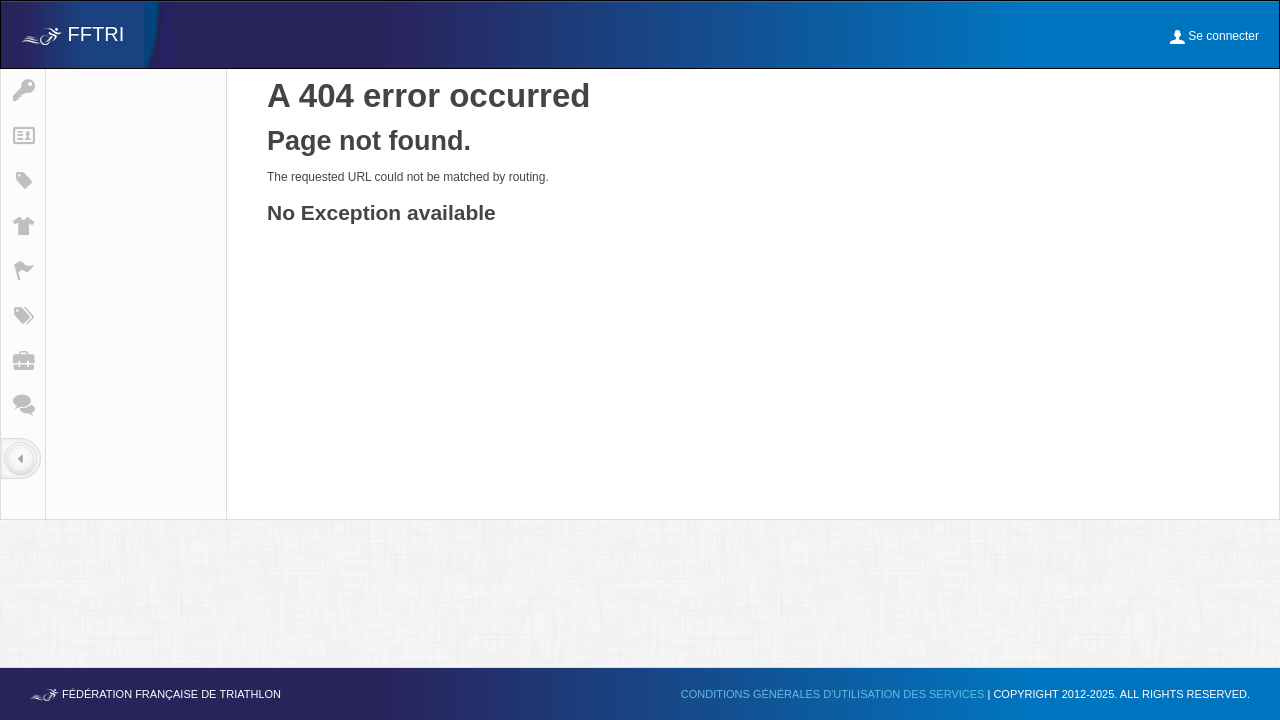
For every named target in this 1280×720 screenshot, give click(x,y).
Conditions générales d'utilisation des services (834, 694)
